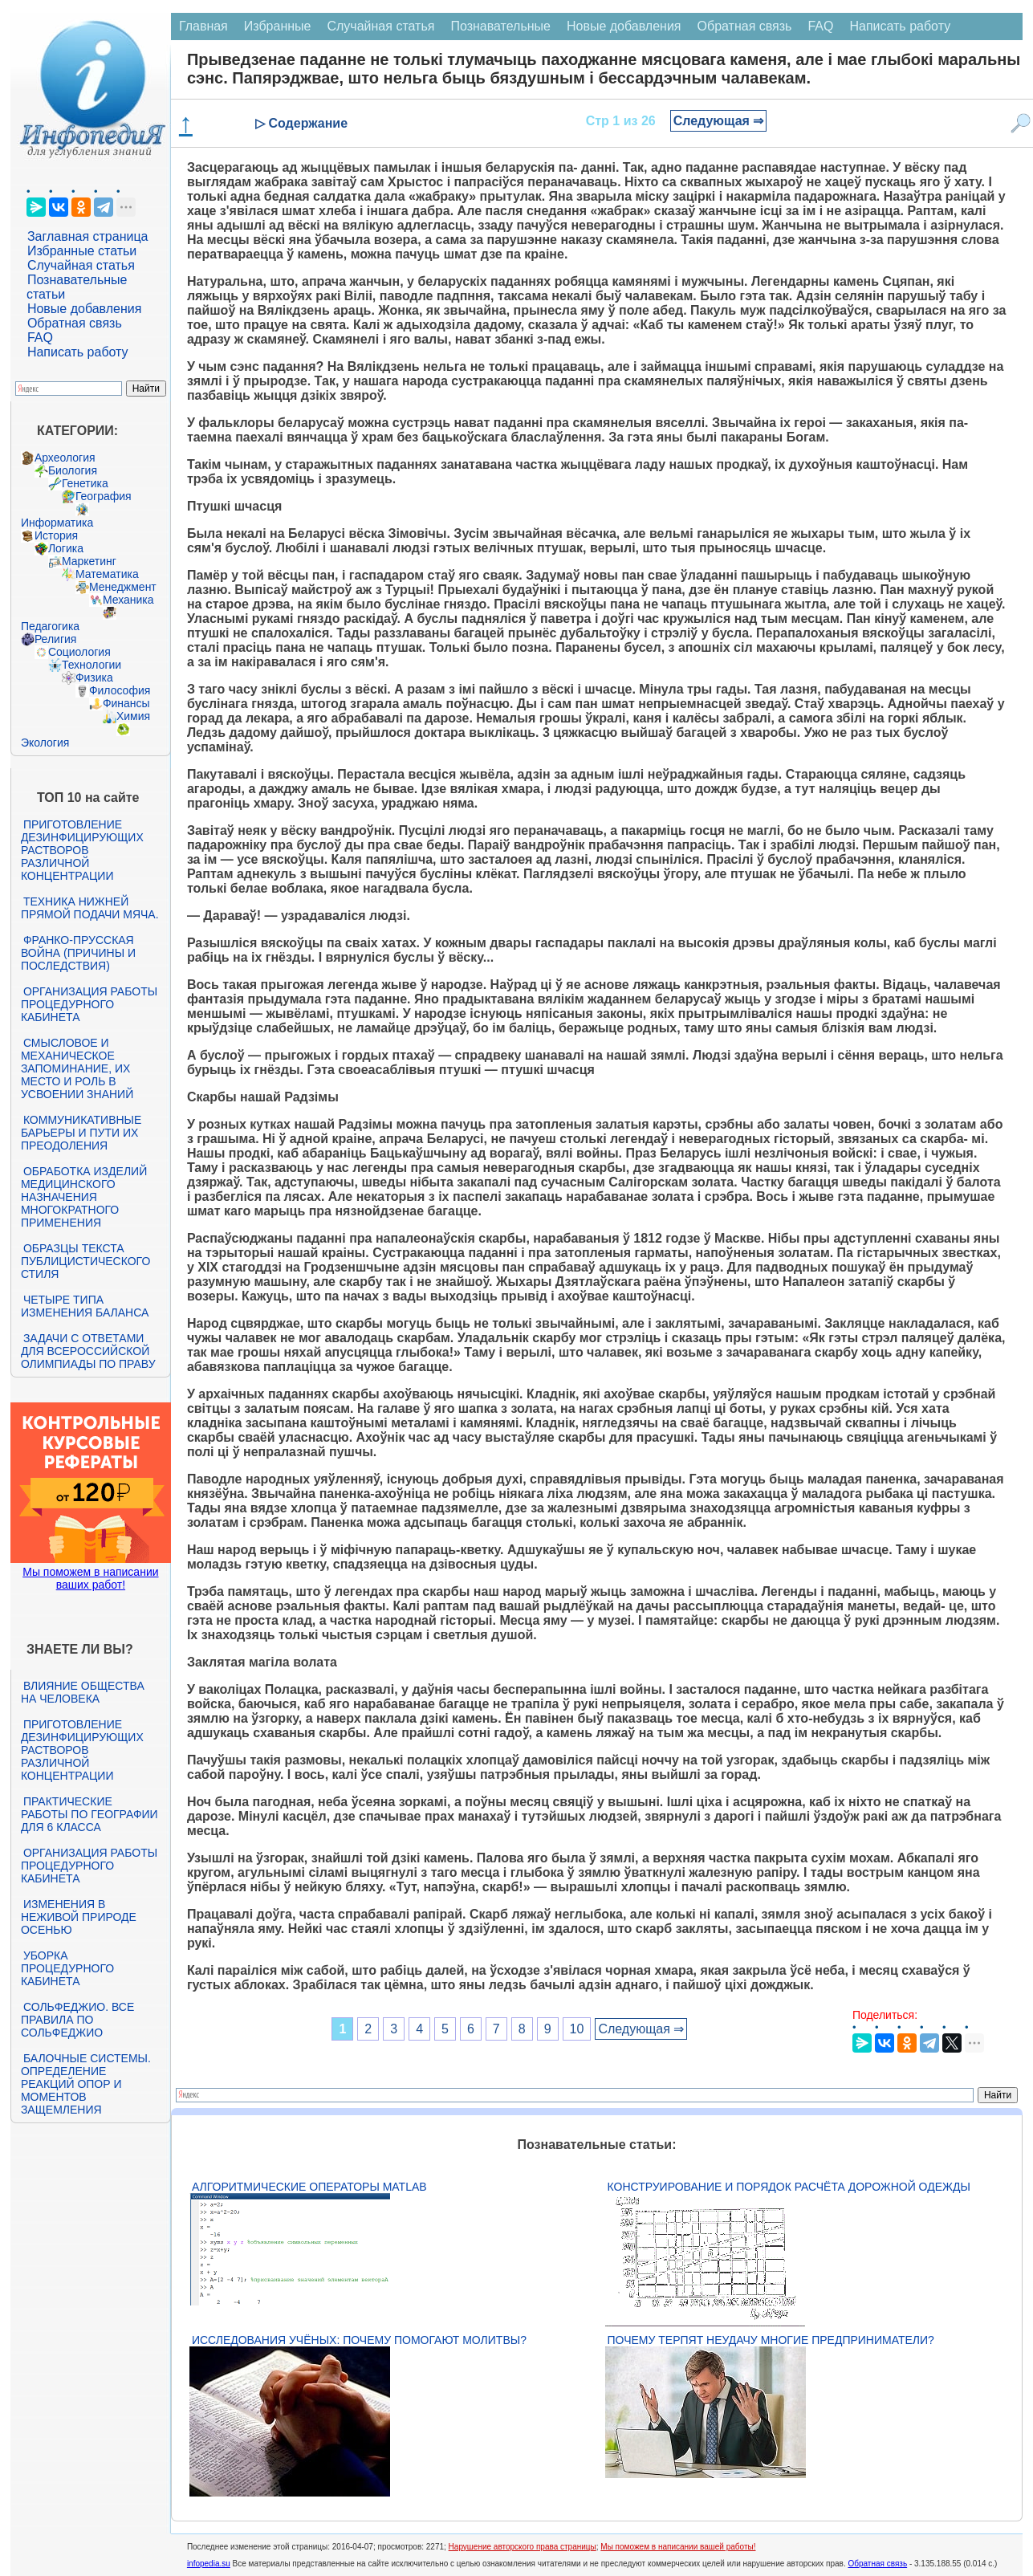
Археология (65, 457)
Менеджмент (123, 586)
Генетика (85, 483)
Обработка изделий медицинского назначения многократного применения (84, 1197)
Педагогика (50, 626)
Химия (133, 716)
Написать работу (77, 352)
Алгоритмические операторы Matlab (309, 2186)
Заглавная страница (87, 236)
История (56, 535)
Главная (203, 26)
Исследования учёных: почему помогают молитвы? (359, 2340)
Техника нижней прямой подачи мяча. (90, 908)
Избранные (277, 26)
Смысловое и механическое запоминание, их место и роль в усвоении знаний (77, 1068)
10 (577, 2029)
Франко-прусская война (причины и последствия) (78, 953)
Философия (119, 690)
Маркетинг (89, 561)
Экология (45, 742)
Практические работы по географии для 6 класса (89, 1814)
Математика (107, 574)
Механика (128, 599)
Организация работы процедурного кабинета (89, 1004)
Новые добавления (84, 308)
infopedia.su (208, 2563)
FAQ (40, 337)
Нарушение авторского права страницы (522, 2546)
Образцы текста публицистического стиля (85, 1261)
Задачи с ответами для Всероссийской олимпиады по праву (88, 1351)
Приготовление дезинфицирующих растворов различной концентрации (82, 850)
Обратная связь (74, 323)
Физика (94, 677)
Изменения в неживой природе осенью (78, 1917)
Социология (79, 651)
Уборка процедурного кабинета (67, 1968)
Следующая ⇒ (718, 121)
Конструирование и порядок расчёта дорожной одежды (789, 2186)
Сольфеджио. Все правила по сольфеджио (77, 2019)
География (103, 496)
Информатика (57, 522)
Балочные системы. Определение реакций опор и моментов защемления (86, 2084)
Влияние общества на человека (82, 1692)
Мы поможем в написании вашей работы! (677, 2546)
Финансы (126, 703)
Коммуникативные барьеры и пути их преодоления (81, 1132)
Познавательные (500, 26)
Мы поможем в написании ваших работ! (90, 1578)
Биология (72, 470)
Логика (65, 548)
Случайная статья (81, 265)
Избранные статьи (81, 251)
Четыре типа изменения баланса (84, 1306)
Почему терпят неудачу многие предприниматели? (771, 2340)
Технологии (91, 664)
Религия (56, 639)
